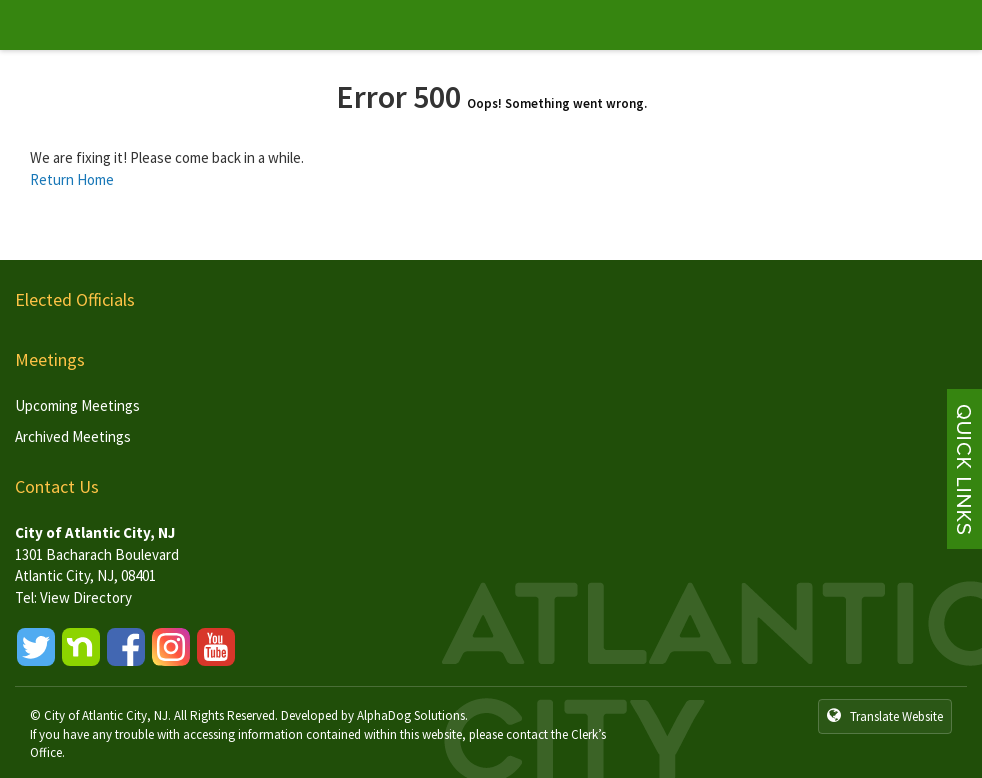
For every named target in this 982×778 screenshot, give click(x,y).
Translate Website (885, 716)
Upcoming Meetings (77, 405)
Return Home (72, 179)
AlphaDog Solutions (411, 715)
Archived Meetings (73, 436)
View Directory (86, 597)
